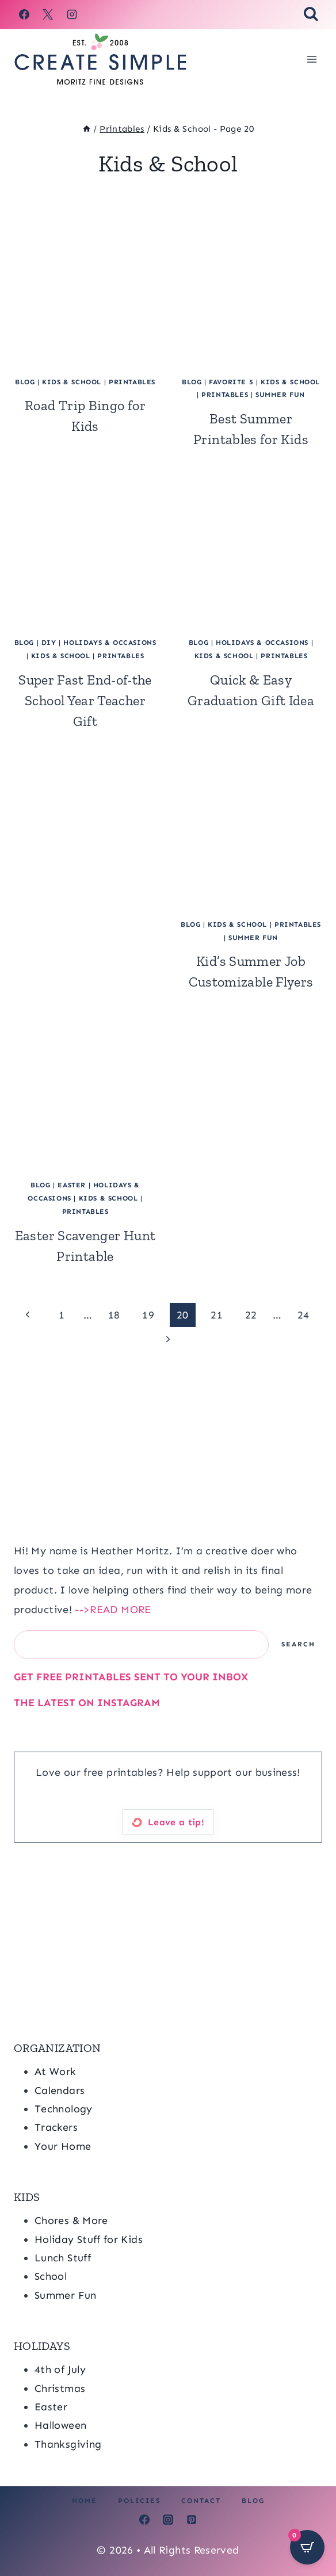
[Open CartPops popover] (307, 2547)
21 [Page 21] (217, 1315)
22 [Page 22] (251, 1315)
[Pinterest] (191, 2519)
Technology (64, 2109)
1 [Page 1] (61, 1315)
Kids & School (71, 382)
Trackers (56, 2127)
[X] (47, 14)
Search (298, 1644)
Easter (72, 1185)
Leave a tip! (176, 1822)
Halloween (60, 2425)
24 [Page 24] (303, 1315)
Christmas (60, 2388)
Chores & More (71, 2220)
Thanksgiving (68, 2444)
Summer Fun (280, 395)
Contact (201, 2501)
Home (84, 2501)
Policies (139, 2501)
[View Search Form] (311, 14)
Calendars (60, 2090)
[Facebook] (24, 14)
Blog (253, 2501)
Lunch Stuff (63, 2258)
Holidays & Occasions (109, 643)
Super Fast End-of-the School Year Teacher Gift (85, 700)
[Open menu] (311, 59)
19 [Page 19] (148, 1315)
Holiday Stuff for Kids (89, 2239)
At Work (56, 2071)
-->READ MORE (113, 1609)
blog (25, 382)
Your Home (63, 2146)
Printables (132, 382)
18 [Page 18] (114, 1315)
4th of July (60, 2369)
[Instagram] (72, 14)
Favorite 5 (231, 382)
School (51, 2276)
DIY (48, 643)
